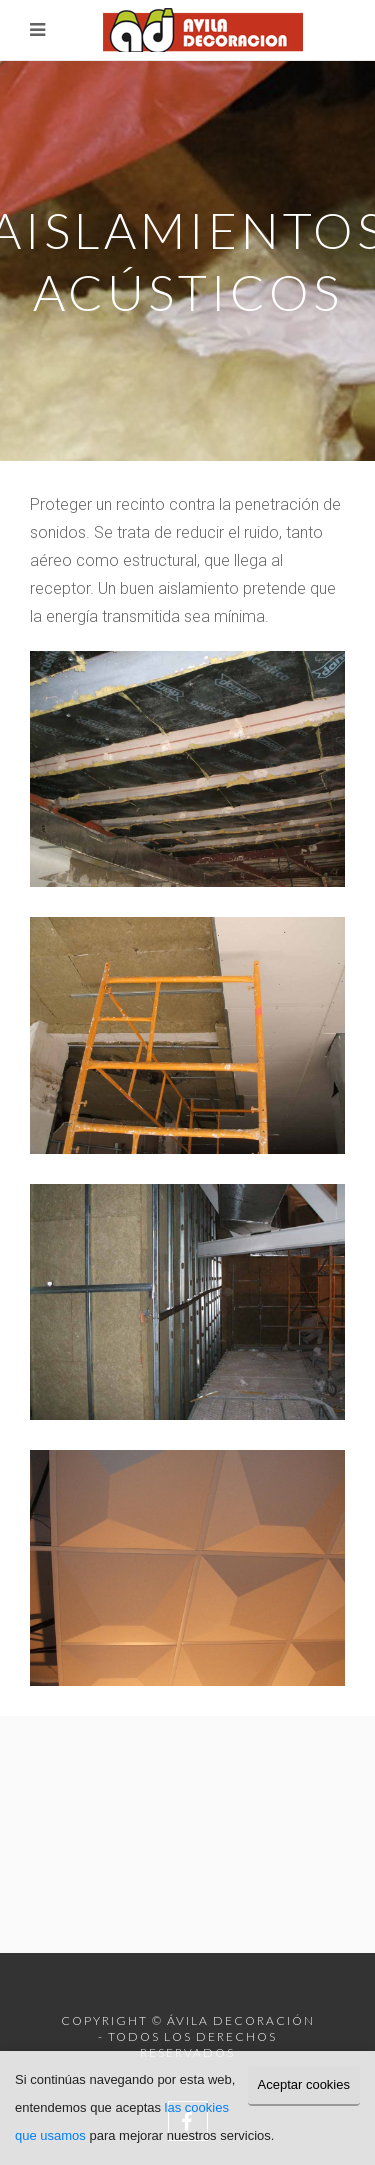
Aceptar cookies (304, 2084)
